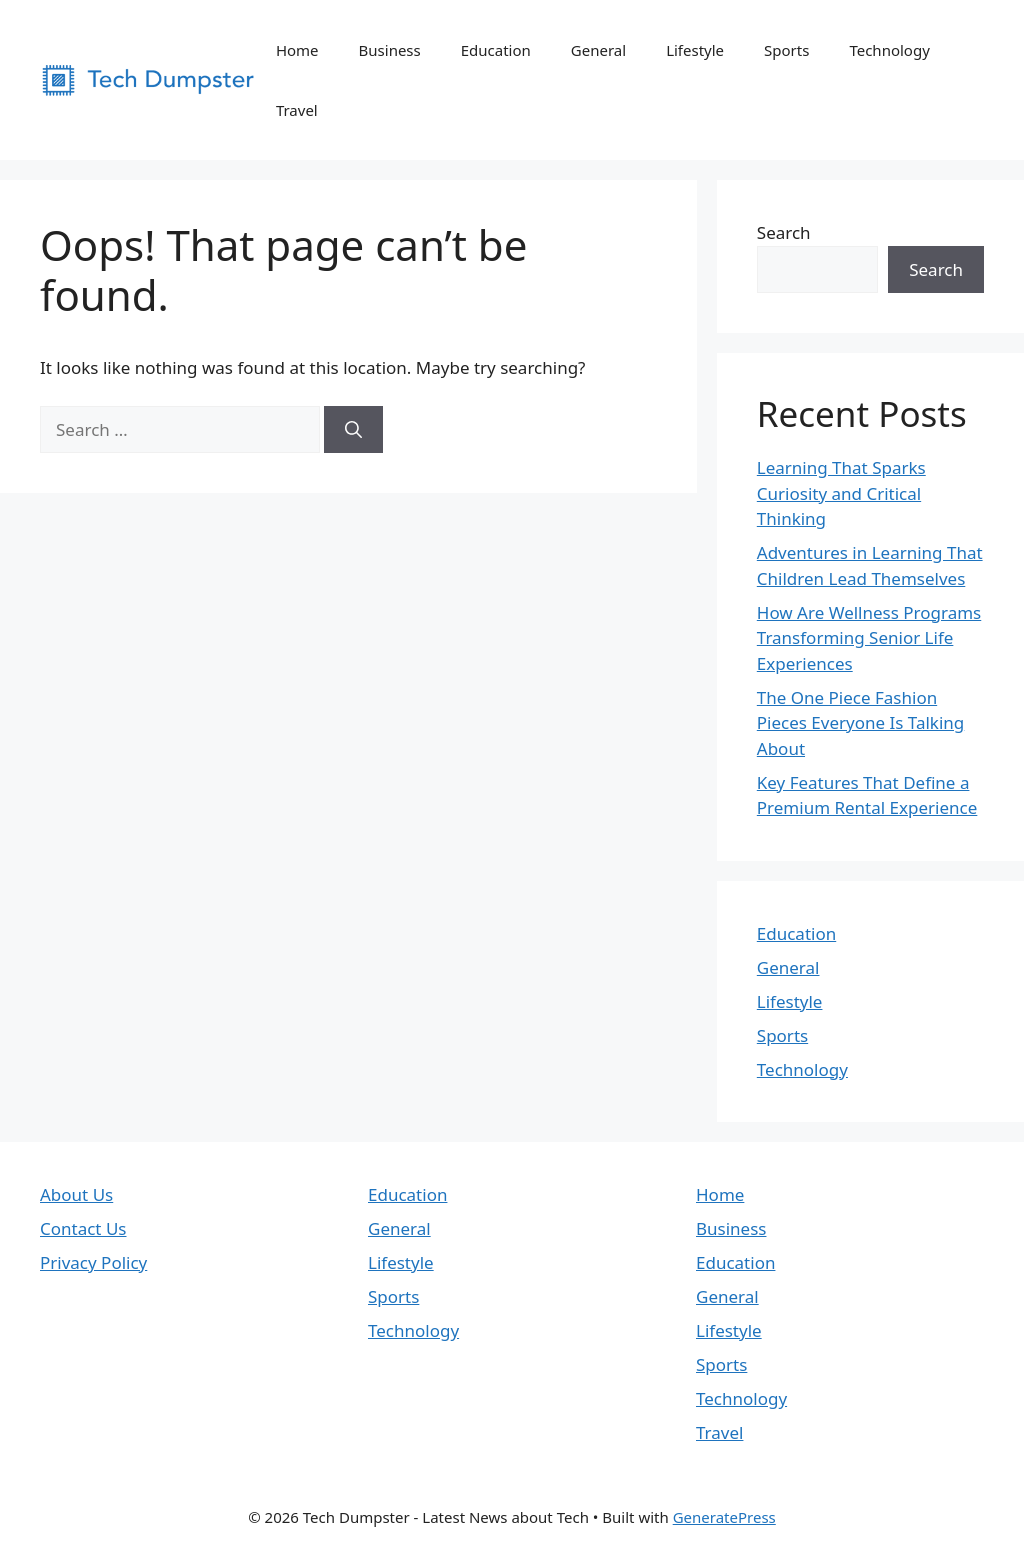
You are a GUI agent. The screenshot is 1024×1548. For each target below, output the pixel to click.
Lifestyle (695, 50)
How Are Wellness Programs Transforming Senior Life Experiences (869, 638)
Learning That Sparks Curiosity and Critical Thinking (841, 493)
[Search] (353, 430)
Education (496, 50)
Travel (297, 110)
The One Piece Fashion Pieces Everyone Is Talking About (861, 723)
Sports (786, 50)
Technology (889, 50)
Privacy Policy (93, 1262)
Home (297, 50)
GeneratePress (724, 1517)
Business (390, 50)
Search (784, 232)
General (598, 50)
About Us (76, 1194)
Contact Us (83, 1228)
